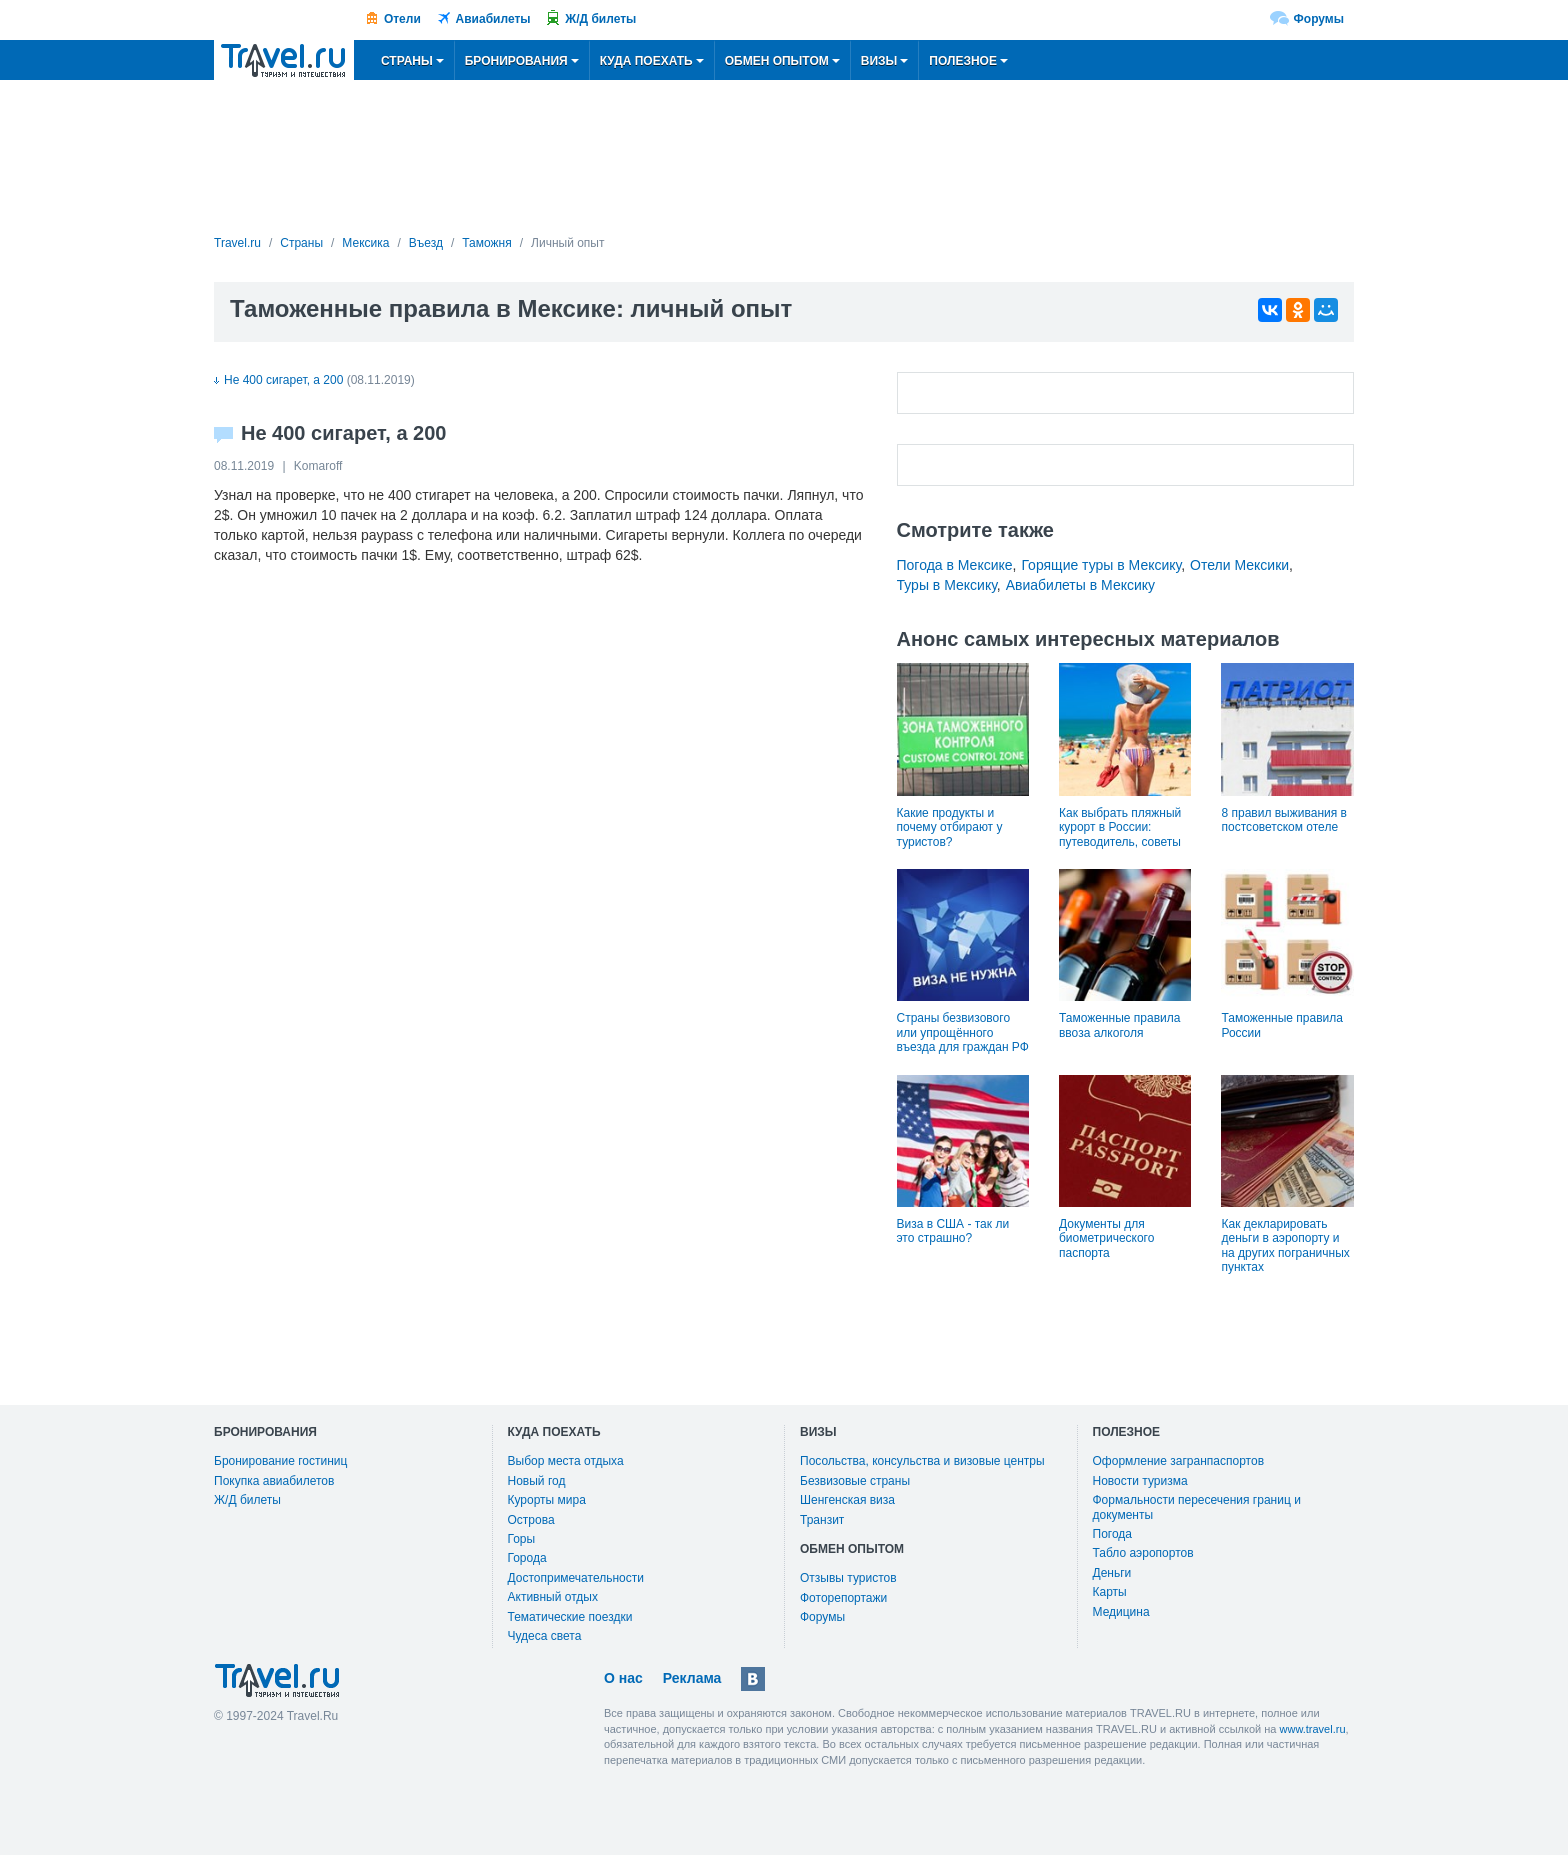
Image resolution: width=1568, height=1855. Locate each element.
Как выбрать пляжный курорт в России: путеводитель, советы (1120, 827)
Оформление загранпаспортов (1179, 1461)
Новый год (537, 1481)
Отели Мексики (1239, 565)
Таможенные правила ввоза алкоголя (1119, 1025)
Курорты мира (547, 1500)
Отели (402, 19)
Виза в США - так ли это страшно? (953, 1231)
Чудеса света (545, 1636)
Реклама (692, 1678)
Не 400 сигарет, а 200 (278, 380)
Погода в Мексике (955, 565)
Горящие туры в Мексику (1101, 565)
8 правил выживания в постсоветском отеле (1283, 820)
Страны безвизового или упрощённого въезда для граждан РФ (963, 1032)
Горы (522, 1539)
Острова (531, 1520)
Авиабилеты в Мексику (1080, 585)
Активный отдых (553, 1597)
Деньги (1112, 1573)
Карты (1110, 1592)
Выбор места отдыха (566, 1461)
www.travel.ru (1313, 1729)
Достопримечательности (576, 1578)
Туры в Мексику (947, 585)
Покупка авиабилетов (274, 1481)
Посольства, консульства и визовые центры (922, 1461)
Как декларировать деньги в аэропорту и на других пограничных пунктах (1285, 1245)
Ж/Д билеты (600, 19)
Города (527, 1558)
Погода (1113, 1534)
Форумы (1319, 19)
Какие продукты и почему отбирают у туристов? (950, 827)
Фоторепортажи (843, 1598)
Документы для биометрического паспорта (1106, 1238)
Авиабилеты (493, 19)
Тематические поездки (570, 1617)
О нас (623, 1678)
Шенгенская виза (847, 1500)
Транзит (822, 1520)
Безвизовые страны (855, 1481)
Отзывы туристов (848, 1578)
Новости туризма (1140, 1481)
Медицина (1121, 1612)
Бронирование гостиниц (280, 1461)
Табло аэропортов (1143, 1553)
